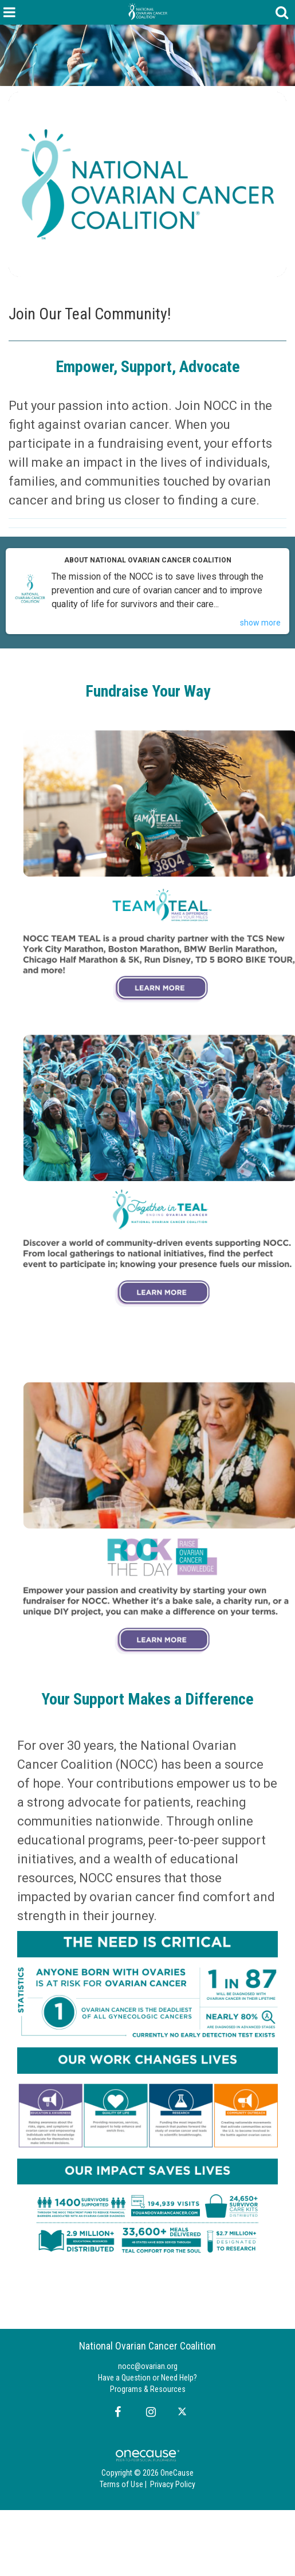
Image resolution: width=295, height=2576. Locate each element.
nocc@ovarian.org (148, 2366)
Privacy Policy (172, 2484)
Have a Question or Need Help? (147, 2377)
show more (260, 622)
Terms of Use (121, 2484)
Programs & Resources (148, 2389)
